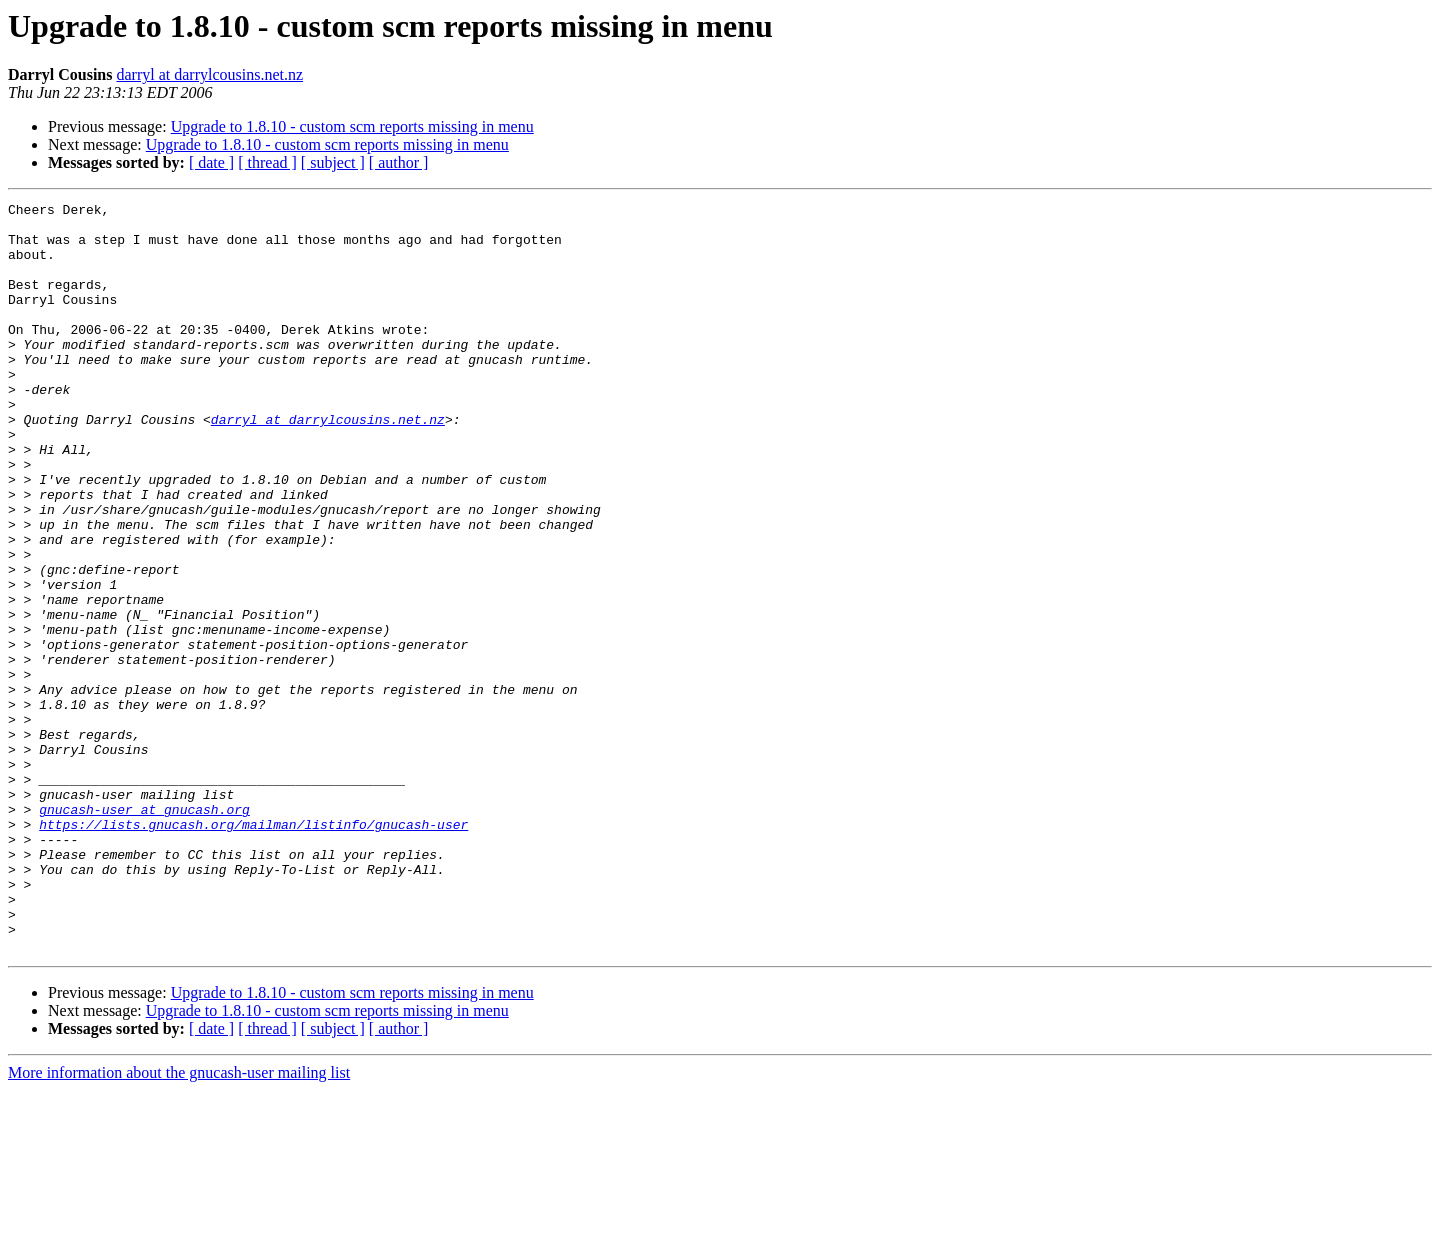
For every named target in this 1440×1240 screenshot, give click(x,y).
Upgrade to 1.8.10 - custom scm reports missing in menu (352, 126)
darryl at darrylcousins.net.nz (209, 74)
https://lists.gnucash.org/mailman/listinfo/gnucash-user (253, 950)
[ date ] (211, 162)
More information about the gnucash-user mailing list (179, 1222)
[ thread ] (267, 162)
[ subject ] (333, 162)
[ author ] (399, 162)
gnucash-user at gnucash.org (144, 932)
